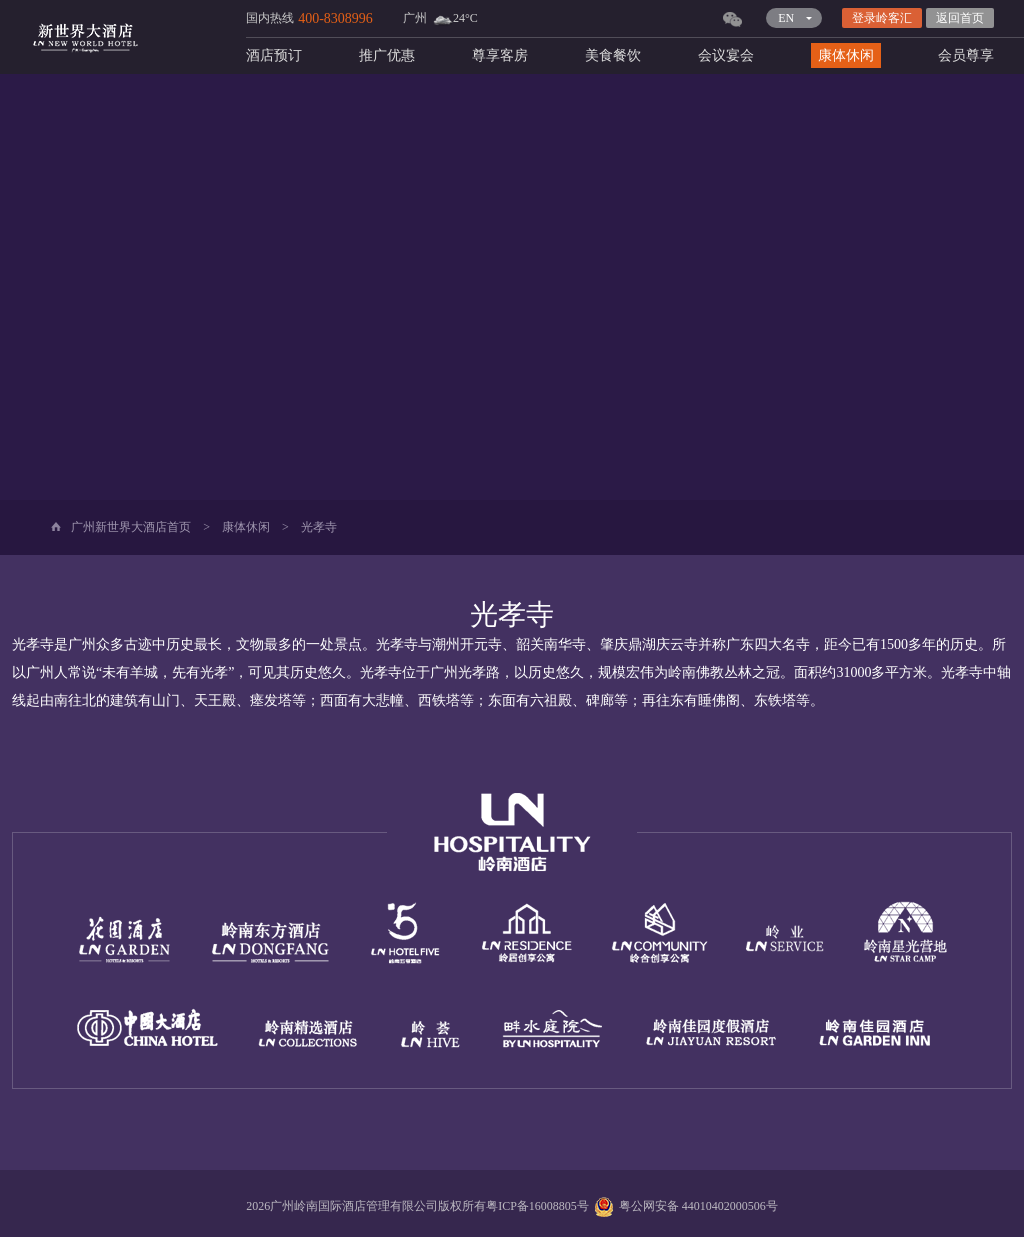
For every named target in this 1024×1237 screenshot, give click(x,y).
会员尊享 (966, 55)
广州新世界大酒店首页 (131, 527)
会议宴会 (726, 55)
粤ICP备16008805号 (537, 1206)
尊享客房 (500, 55)
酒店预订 (274, 55)
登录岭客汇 (882, 18)
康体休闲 (846, 55)
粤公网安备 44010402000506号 (683, 1206)
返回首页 (960, 18)
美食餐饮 (613, 55)
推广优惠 (387, 55)
